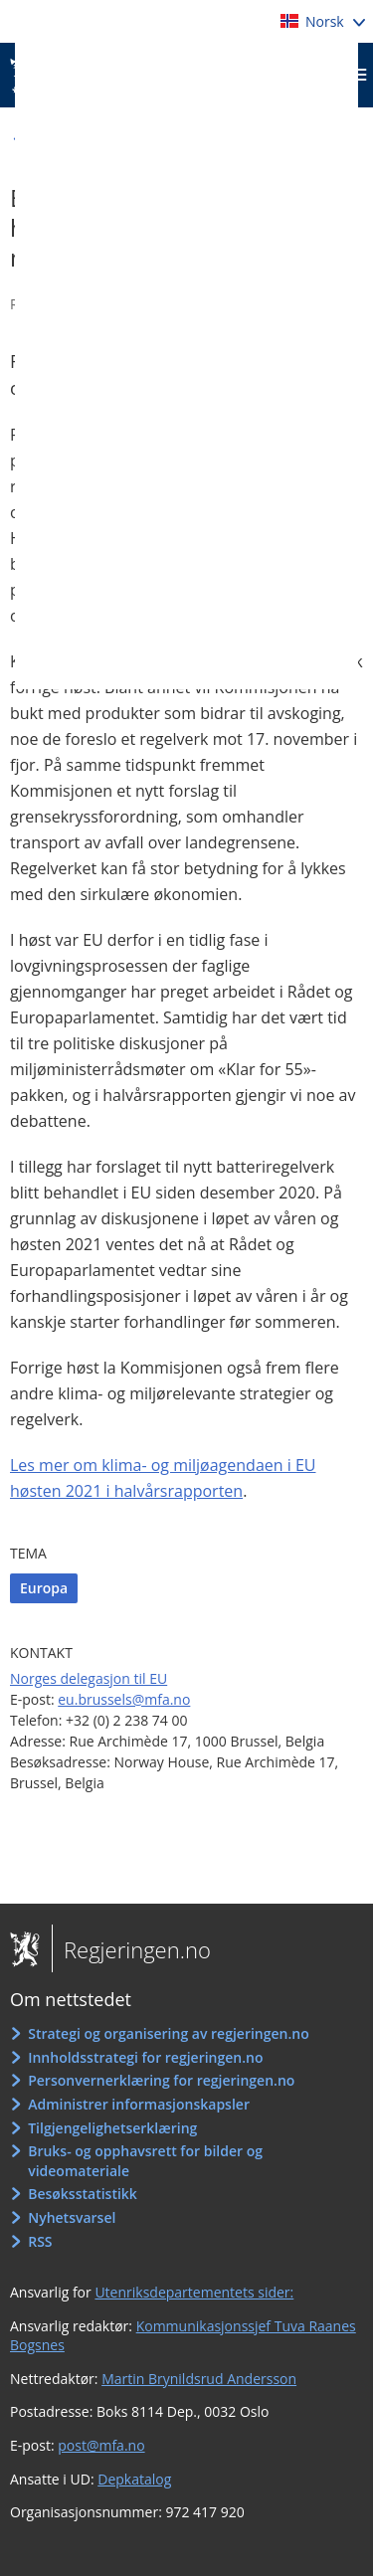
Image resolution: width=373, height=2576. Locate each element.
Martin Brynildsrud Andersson (198, 2378)
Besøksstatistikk (82, 2193)
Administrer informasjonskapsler (139, 2104)
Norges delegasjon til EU (88, 1678)
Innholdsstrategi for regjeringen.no (145, 2057)
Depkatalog (134, 2479)
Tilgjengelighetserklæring (112, 2127)
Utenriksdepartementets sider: (193, 2292)
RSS (40, 2241)
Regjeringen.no (131, 1949)
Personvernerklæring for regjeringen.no (161, 2080)
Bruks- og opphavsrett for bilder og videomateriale (145, 2160)
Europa (44, 1587)
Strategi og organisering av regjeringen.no (168, 2033)
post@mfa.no (101, 2445)
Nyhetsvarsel (71, 2217)
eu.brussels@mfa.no (124, 1699)
